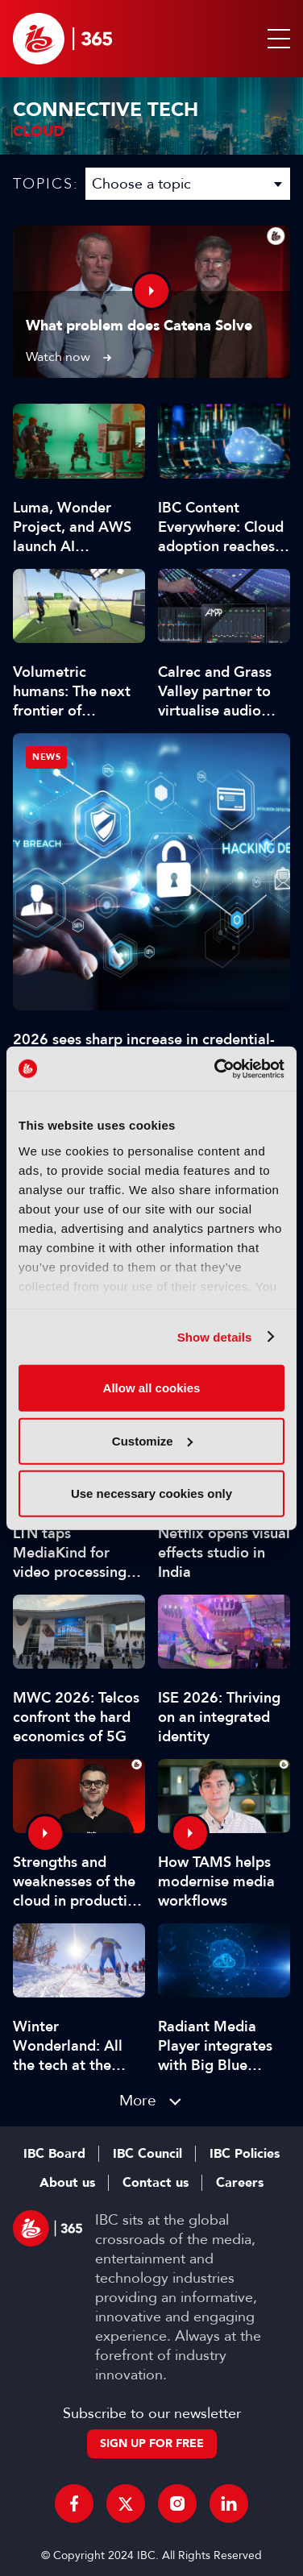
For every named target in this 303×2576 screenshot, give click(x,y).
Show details (214, 1336)
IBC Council (147, 2154)
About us (67, 2183)
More (137, 2100)
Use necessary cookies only (151, 1493)
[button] (275, 38)
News (46, 757)
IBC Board (54, 2154)
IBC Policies (245, 2154)
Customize (152, 1440)
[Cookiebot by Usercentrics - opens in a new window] (215, 1068)
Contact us (155, 2183)
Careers (240, 2183)
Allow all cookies (152, 1388)
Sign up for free (152, 2443)
